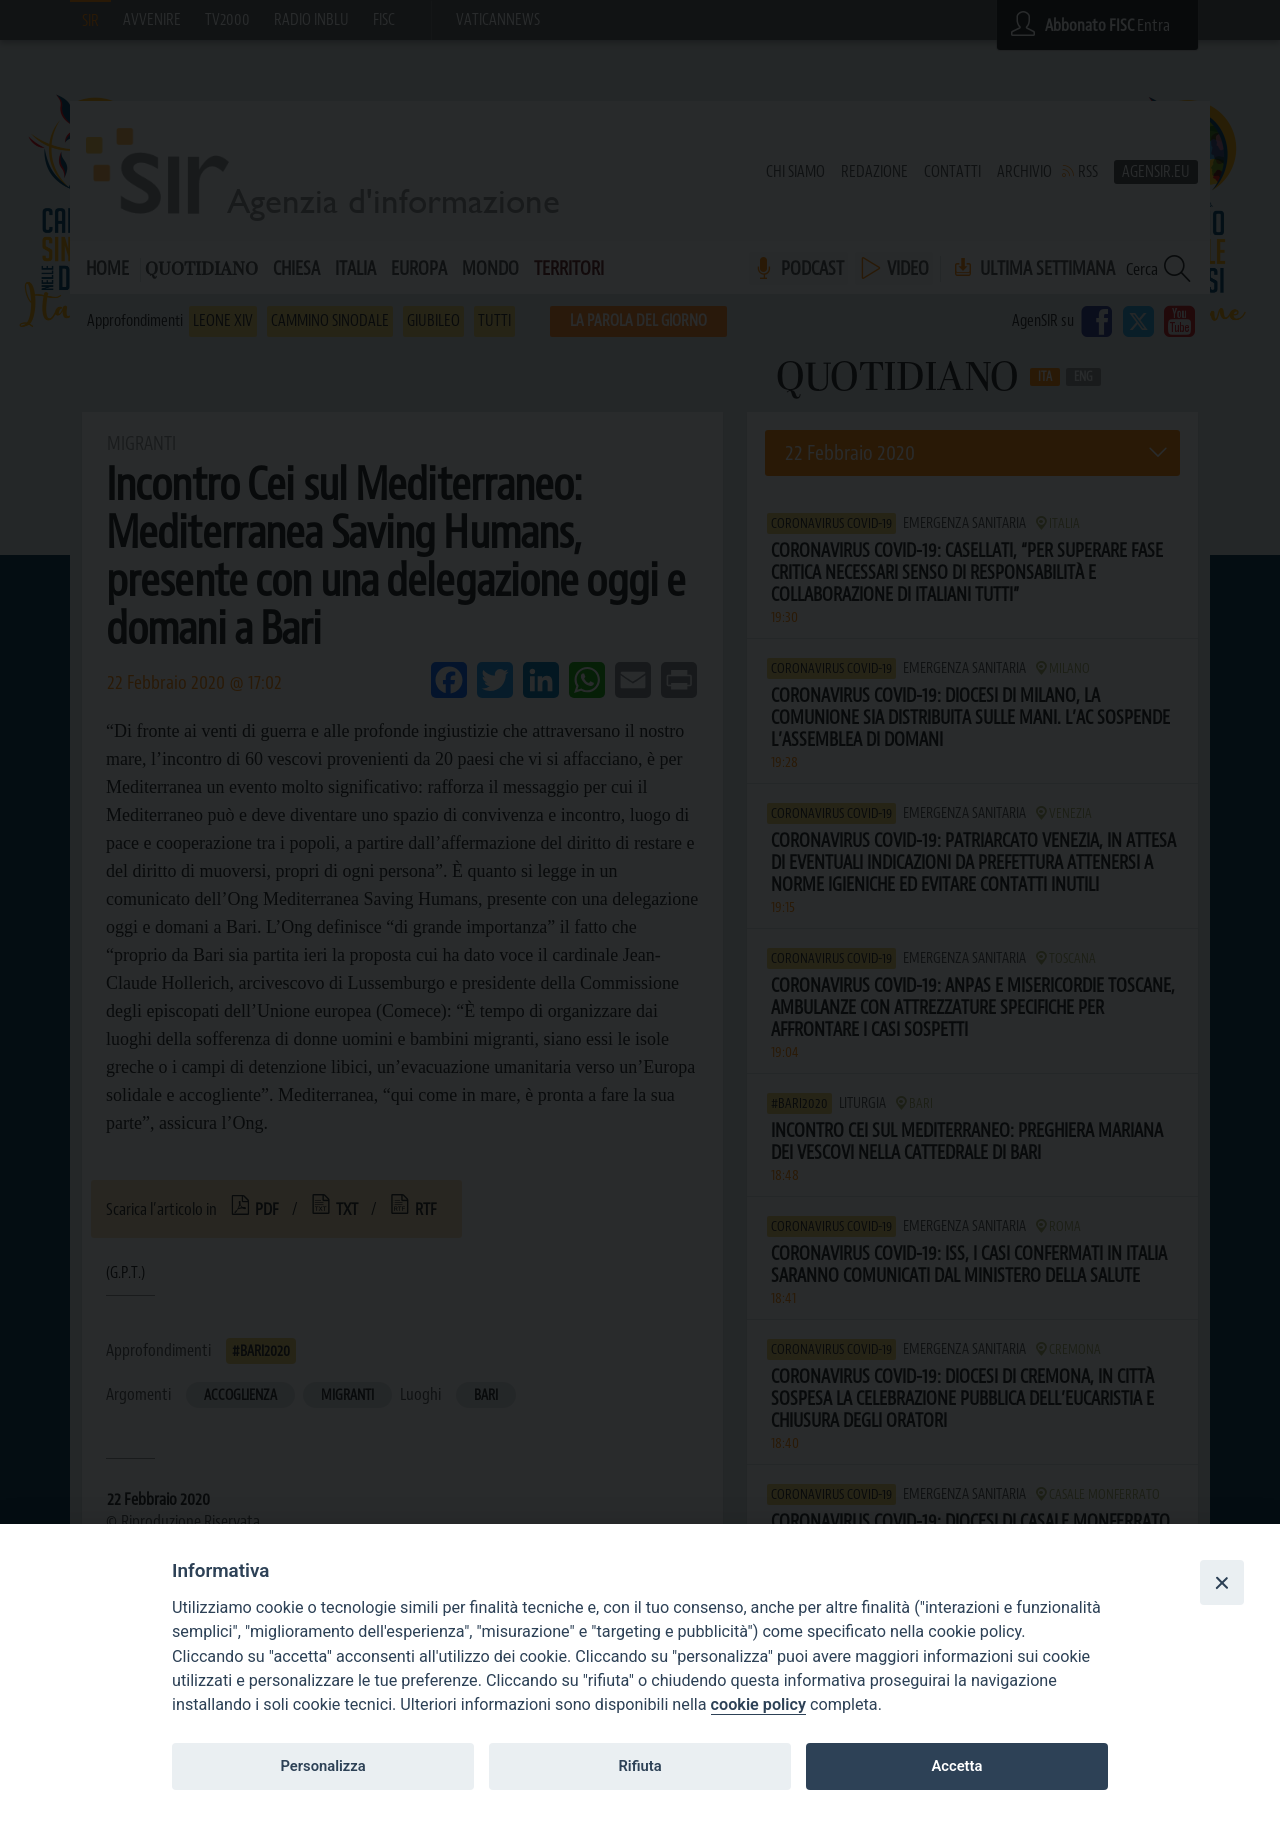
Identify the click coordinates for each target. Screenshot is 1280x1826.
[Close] (1222, 1582)
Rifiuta (639, 1766)
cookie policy (758, 1704)
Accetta (956, 1766)
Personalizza (322, 1766)
